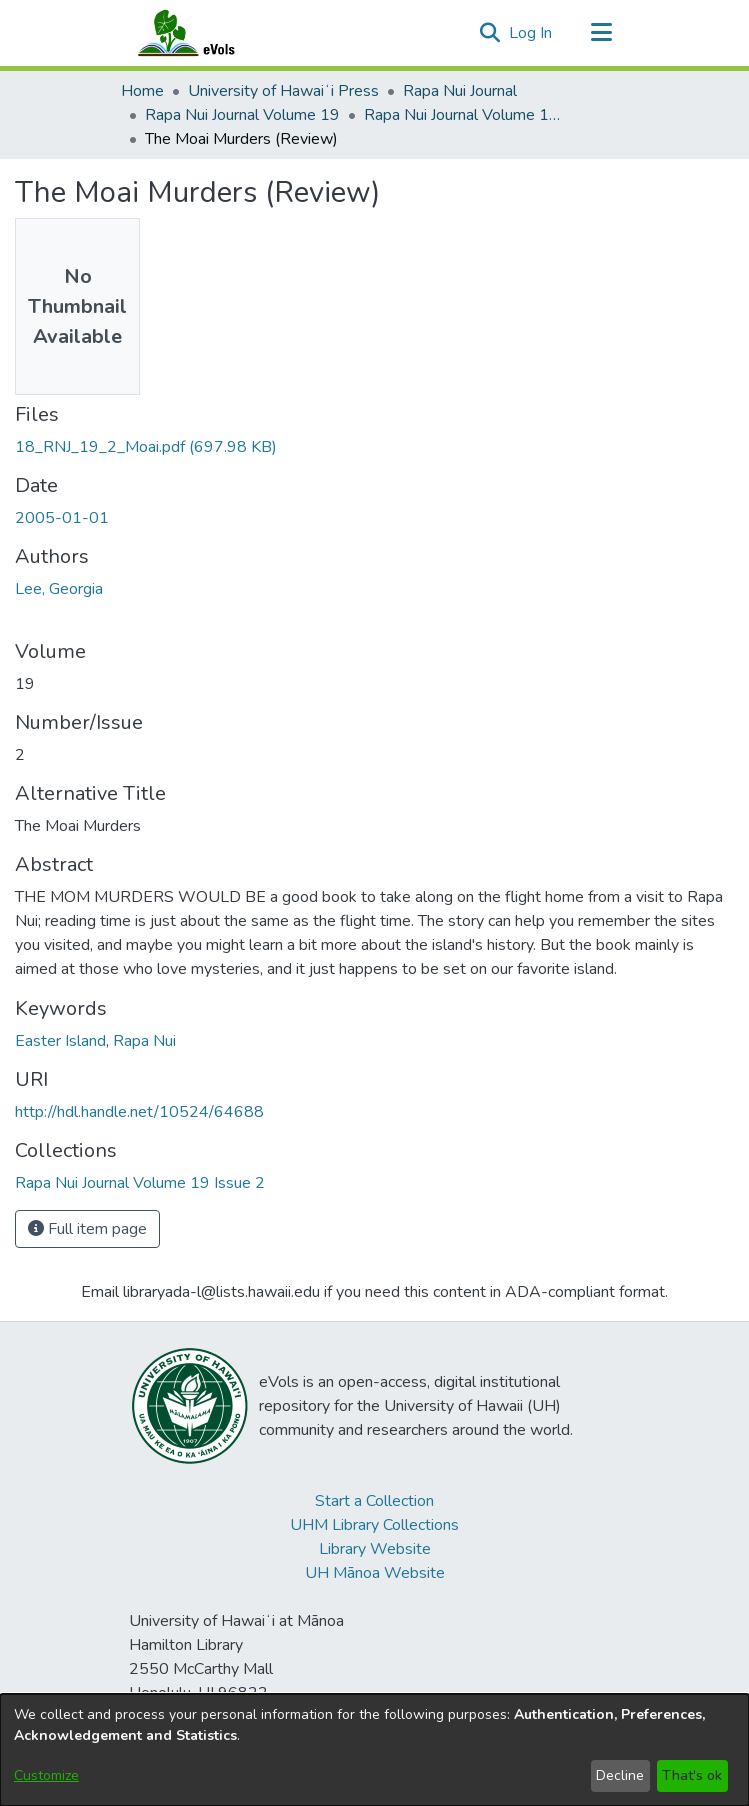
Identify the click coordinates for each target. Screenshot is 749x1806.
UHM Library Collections (374, 1525)
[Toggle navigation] (602, 33)
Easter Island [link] (60, 1041)
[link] (146, 447)
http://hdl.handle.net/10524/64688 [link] (139, 1112)
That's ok (692, 1775)
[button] (490, 33)
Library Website (375, 1549)
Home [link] (142, 91)
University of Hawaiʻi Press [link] (283, 91)
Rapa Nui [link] (144, 1041)
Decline (620, 1775)
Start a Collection (374, 1501)
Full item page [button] (87, 1229)
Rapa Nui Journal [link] (460, 91)
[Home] (206, 33)
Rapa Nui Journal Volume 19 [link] (242, 115)
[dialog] (374, 1750)
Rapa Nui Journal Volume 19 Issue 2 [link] (464, 115)
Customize (46, 1775)
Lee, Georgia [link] (59, 589)
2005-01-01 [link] (62, 518)
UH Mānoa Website (375, 1573)
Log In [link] (531, 33)
